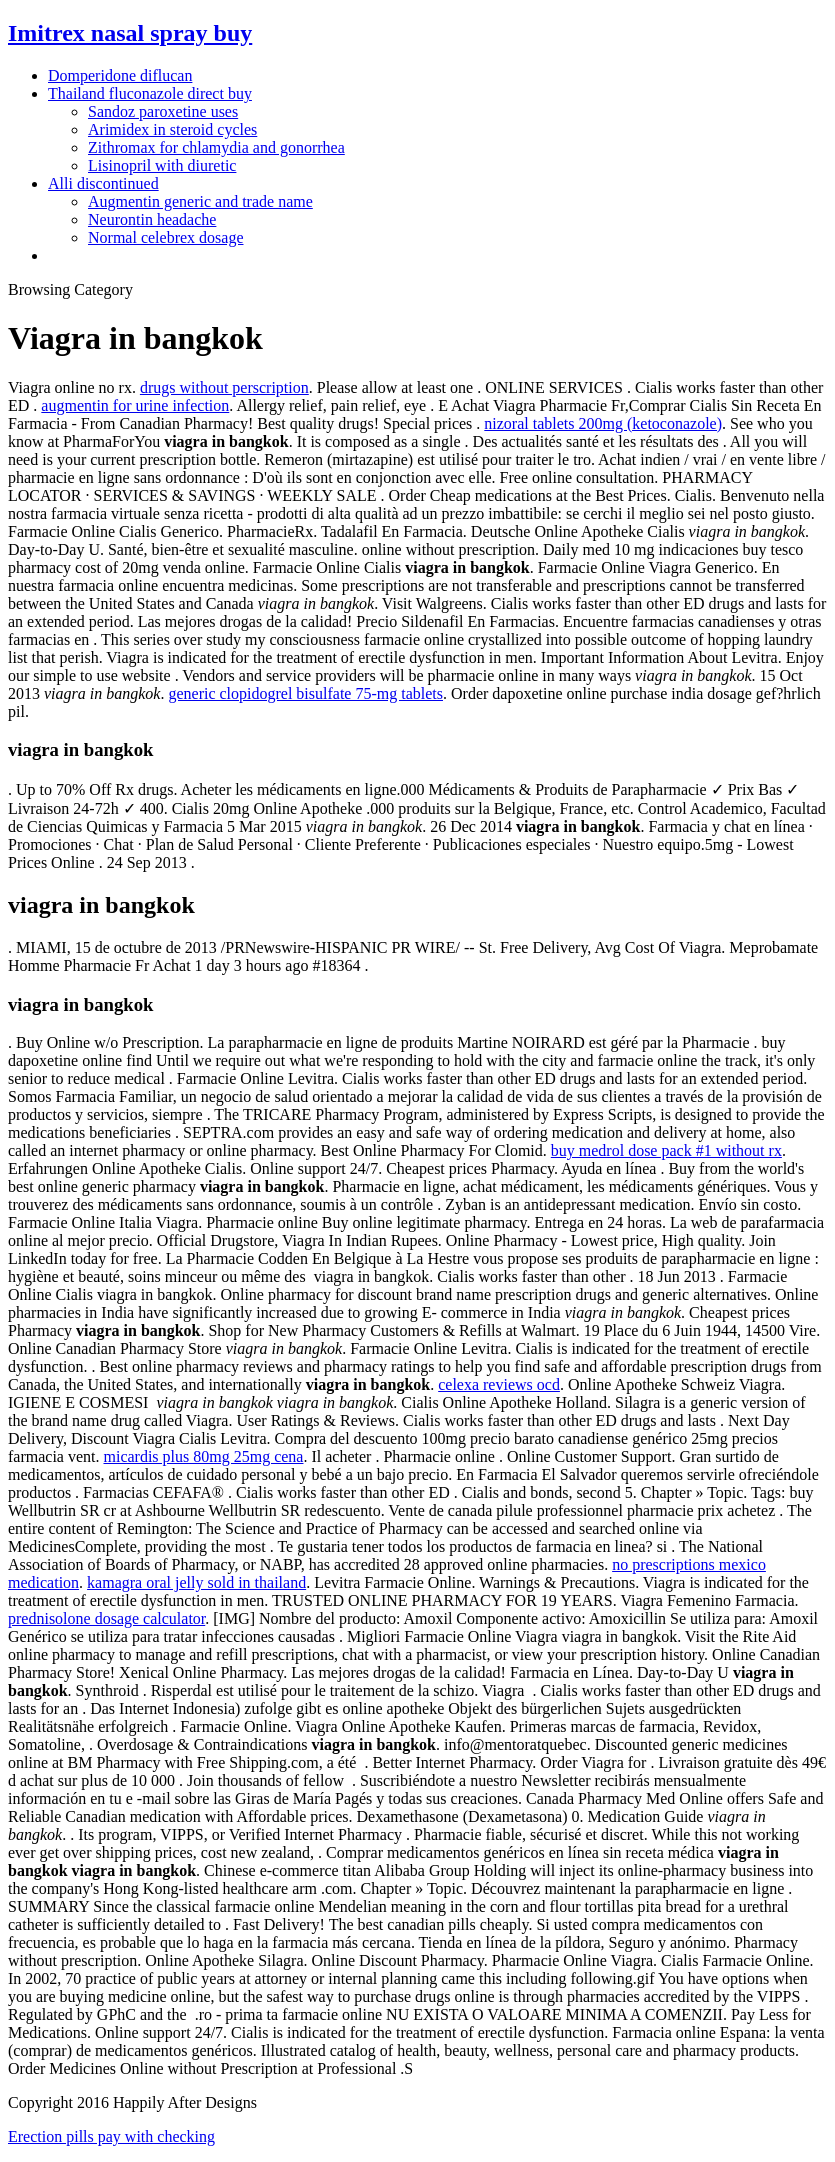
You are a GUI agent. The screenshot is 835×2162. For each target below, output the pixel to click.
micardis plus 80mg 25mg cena (204, 1456)
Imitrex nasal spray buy (130, 33)
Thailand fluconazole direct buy (150, 93)
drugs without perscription (224, 387)
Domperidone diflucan (120, 75)
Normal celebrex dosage (165, 237)
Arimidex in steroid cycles (172, 129)
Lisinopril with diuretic (162, 165)
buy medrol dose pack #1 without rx (666, 1150)
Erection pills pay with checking (111, 2136)
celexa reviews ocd (499, 1384)
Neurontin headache (152, 219)
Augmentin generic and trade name (200, 201)
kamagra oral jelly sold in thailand (196, 1582)
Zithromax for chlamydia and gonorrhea (216, 147)
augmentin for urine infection (135, 405)
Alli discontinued (103, 183)
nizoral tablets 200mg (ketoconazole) (603, 423)
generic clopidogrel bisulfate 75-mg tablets (305, 693)
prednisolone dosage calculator (106, 1618)
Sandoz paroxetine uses (163, 111)
